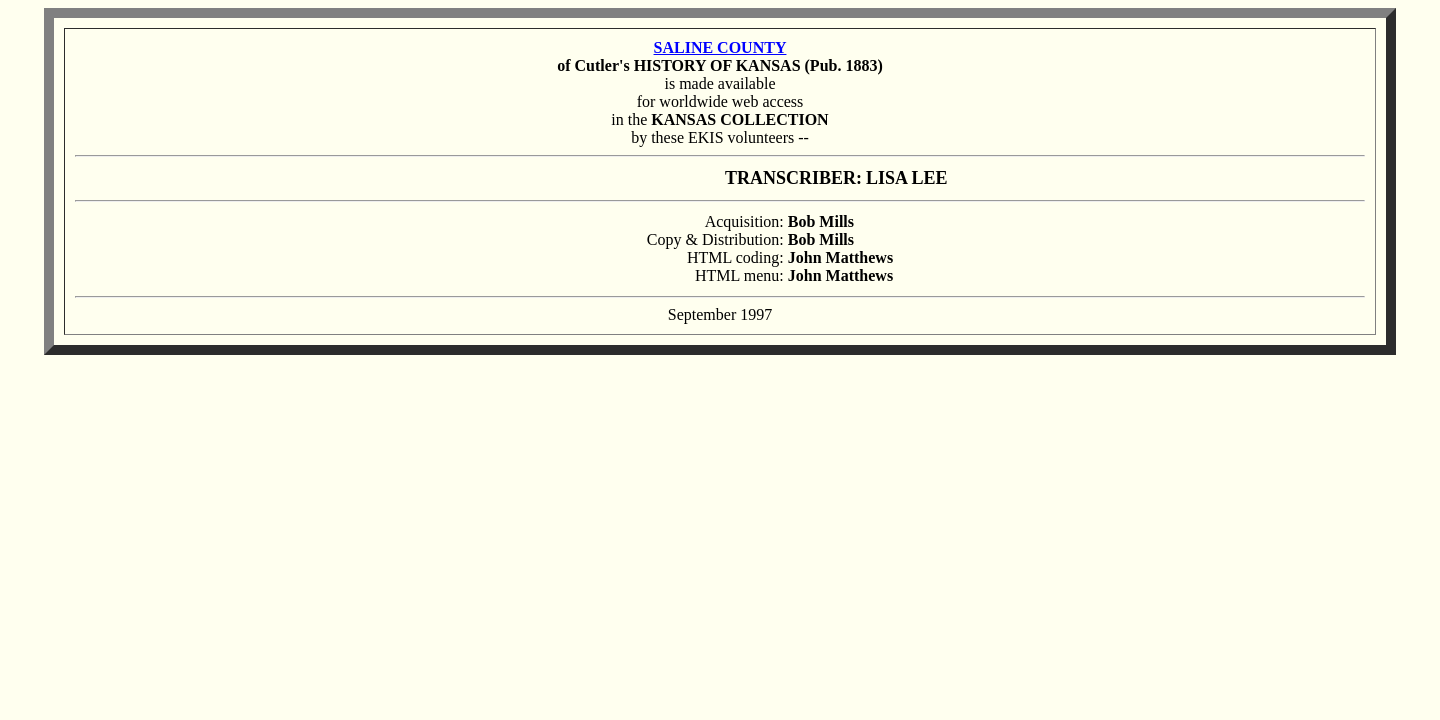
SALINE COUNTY (720, 47)
